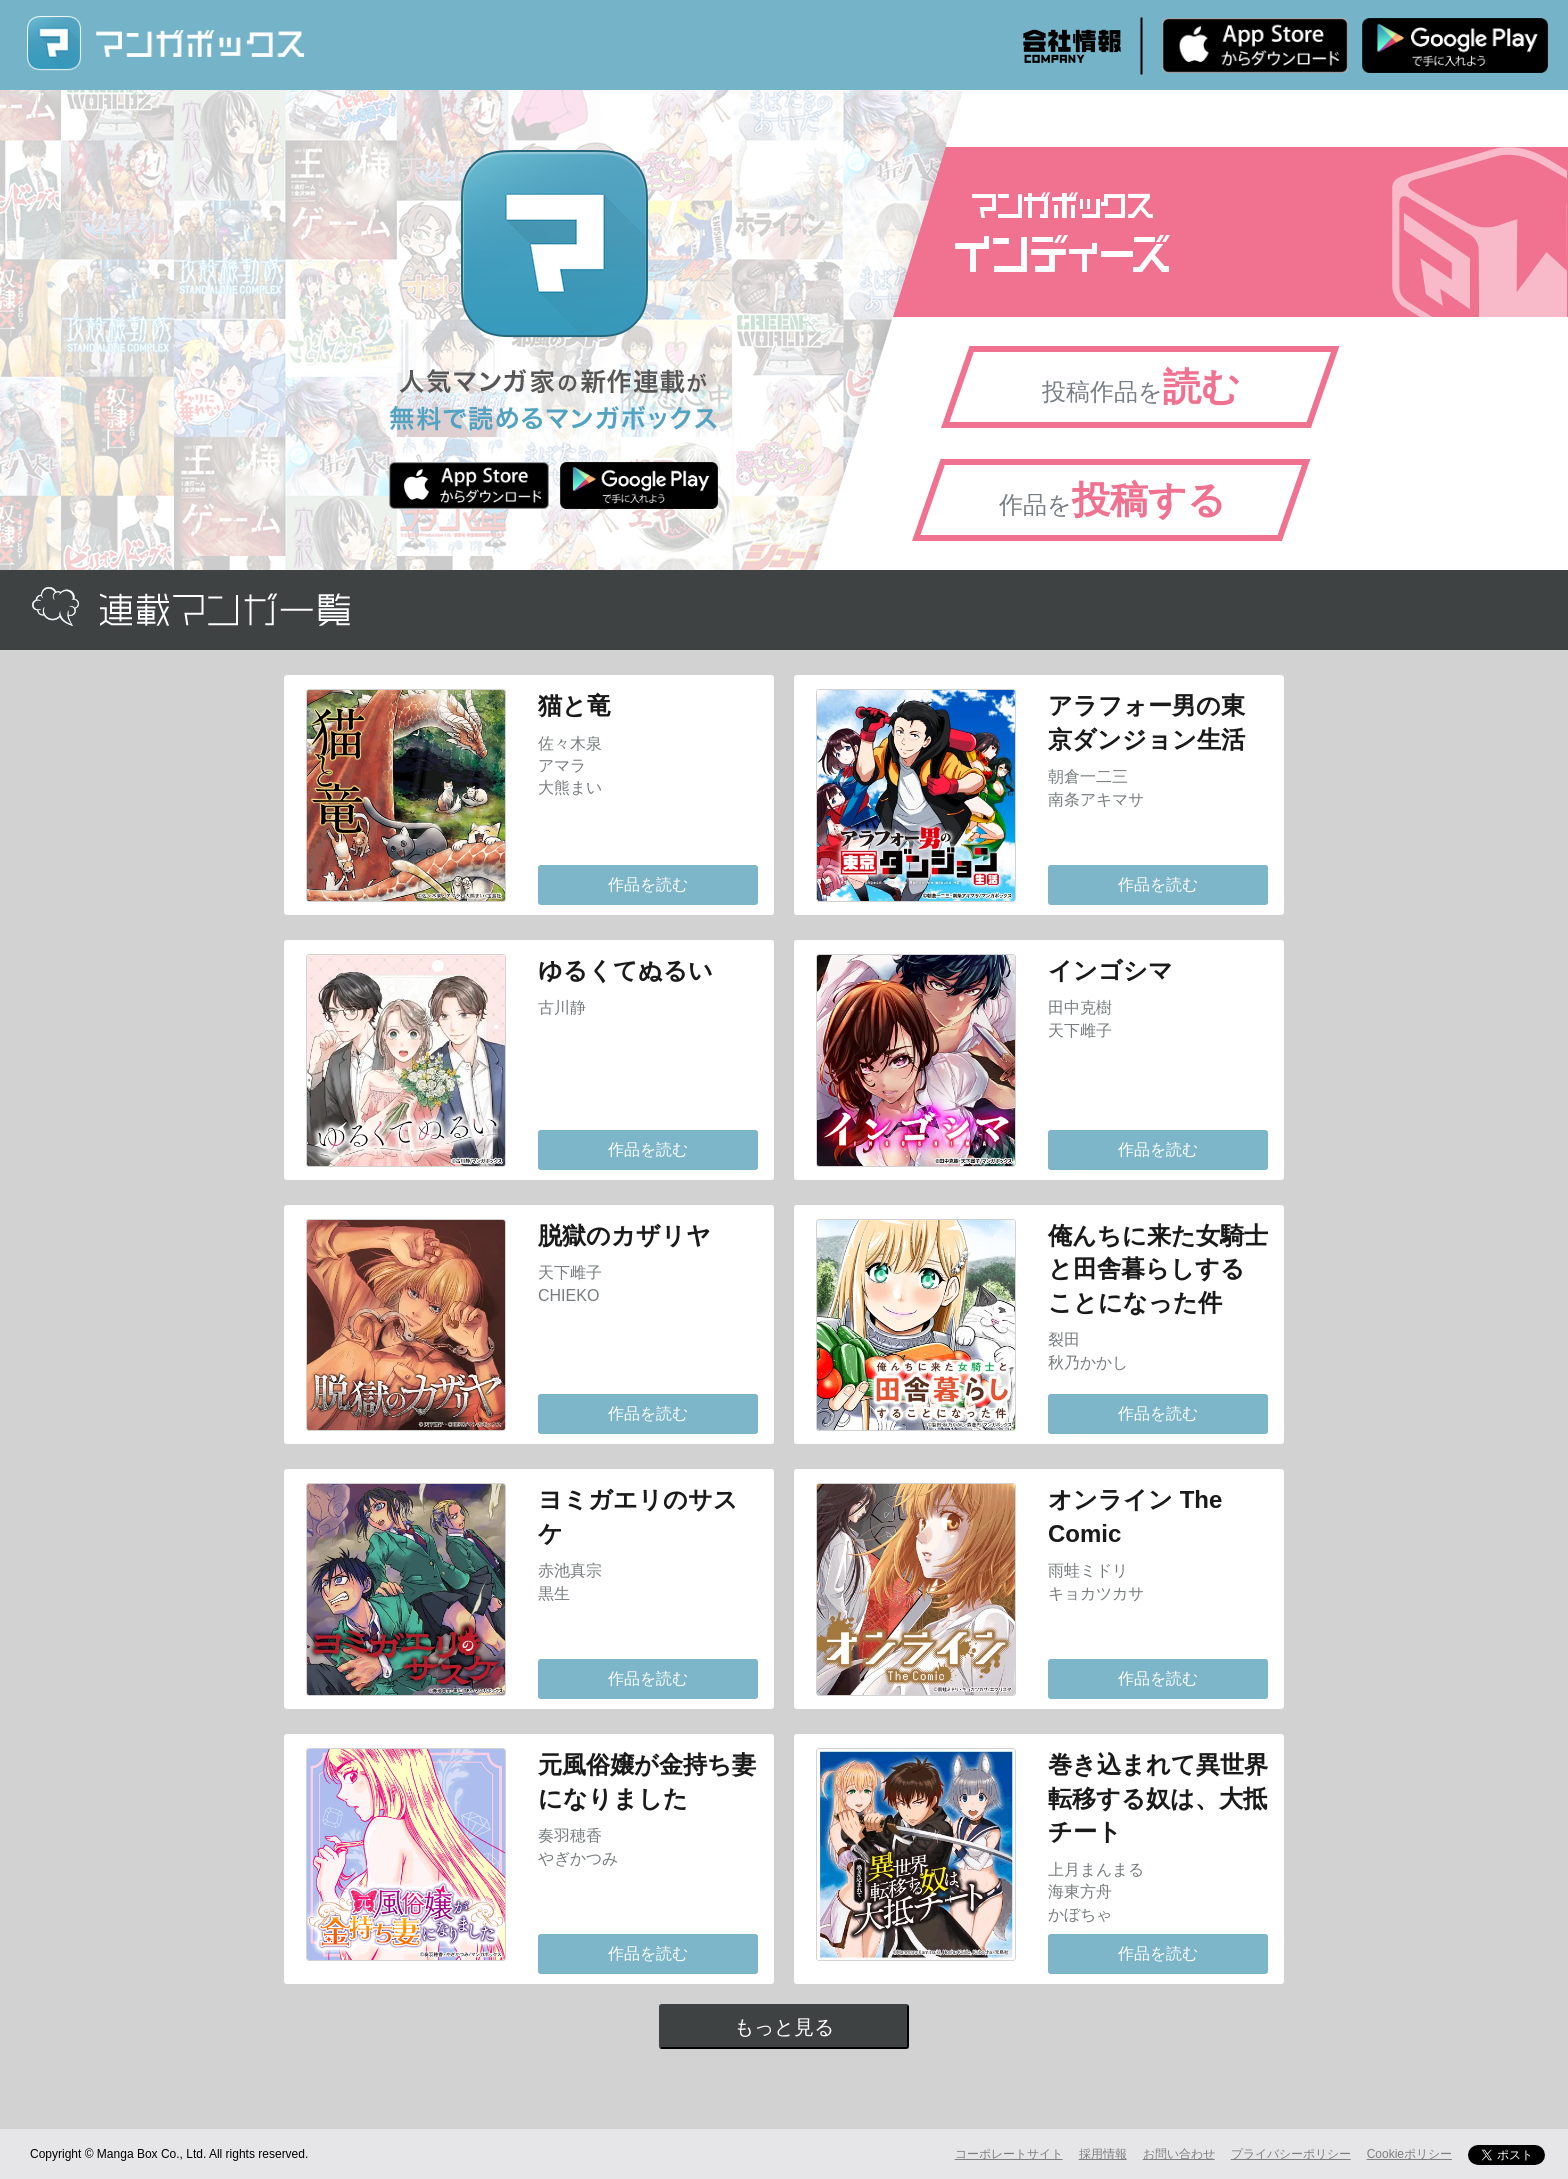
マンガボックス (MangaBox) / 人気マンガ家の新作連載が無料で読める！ (165, 43)
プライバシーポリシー (1291, 2154)
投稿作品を (1141, 387)
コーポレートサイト (1009, 2154)
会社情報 (1072, 46)
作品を (1112, 500)
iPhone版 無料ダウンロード (1255, 45)
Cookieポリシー (1409, 2154)
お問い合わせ (1179, 2154)
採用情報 (1103, 2154)
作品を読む (648, 884)
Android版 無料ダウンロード (1455, 45)
